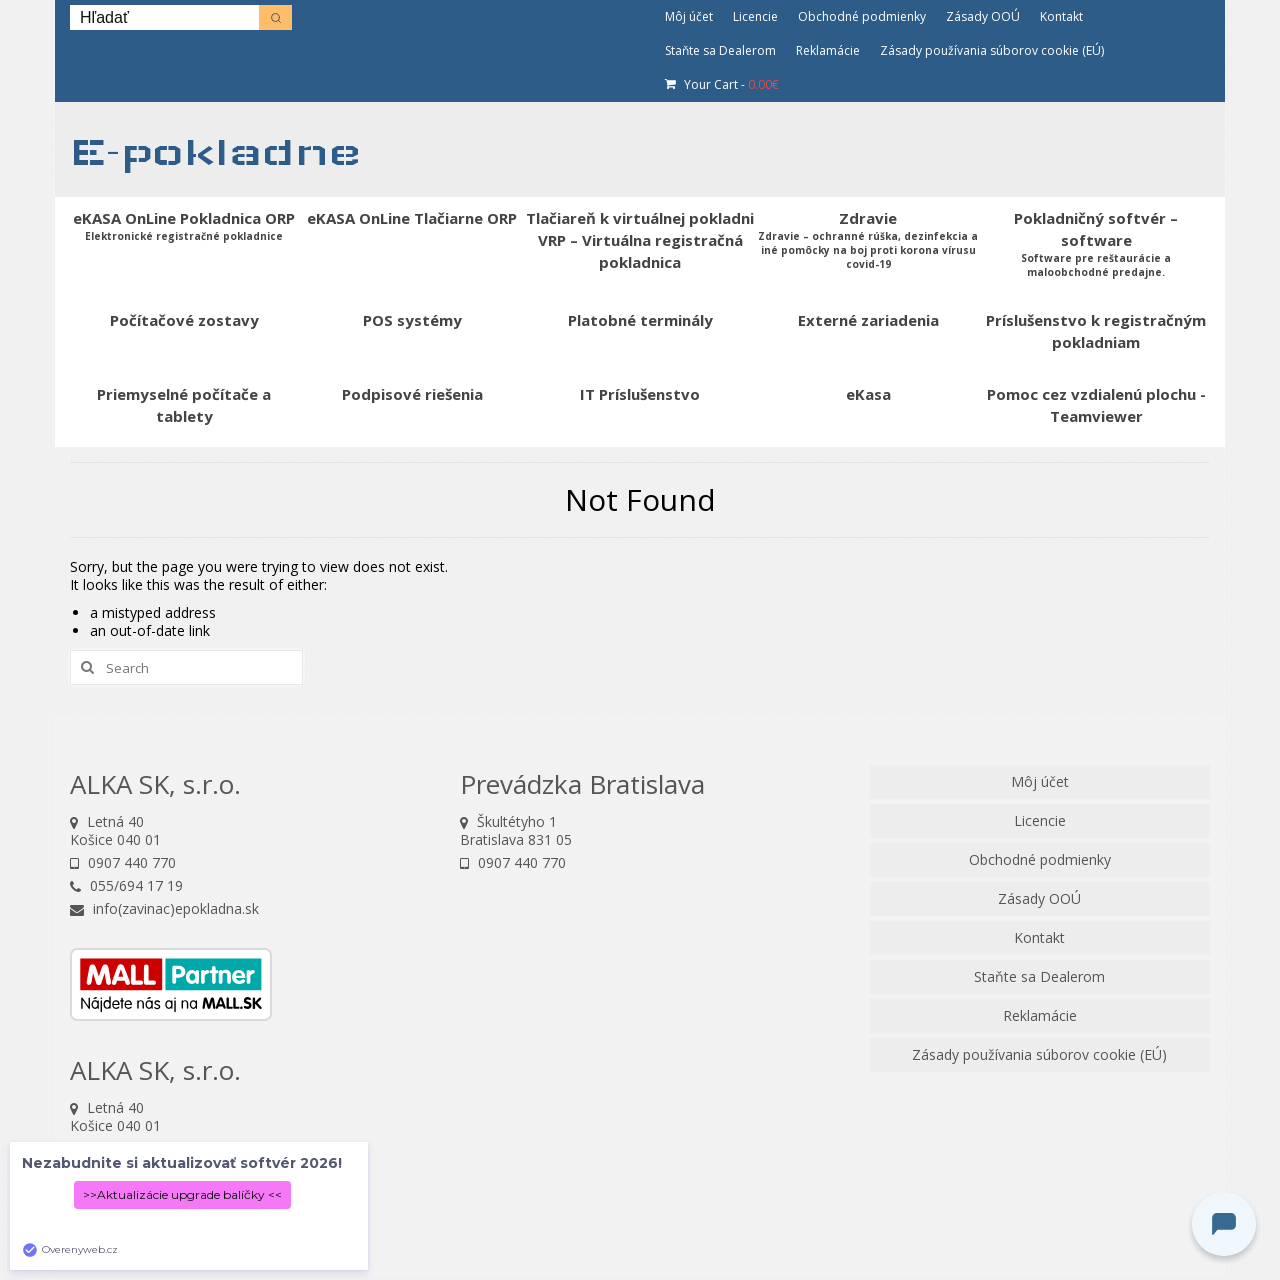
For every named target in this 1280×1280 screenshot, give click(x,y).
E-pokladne (215, 151)
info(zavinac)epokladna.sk (164, 908)
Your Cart (722, 84)
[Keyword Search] (164, 17)
